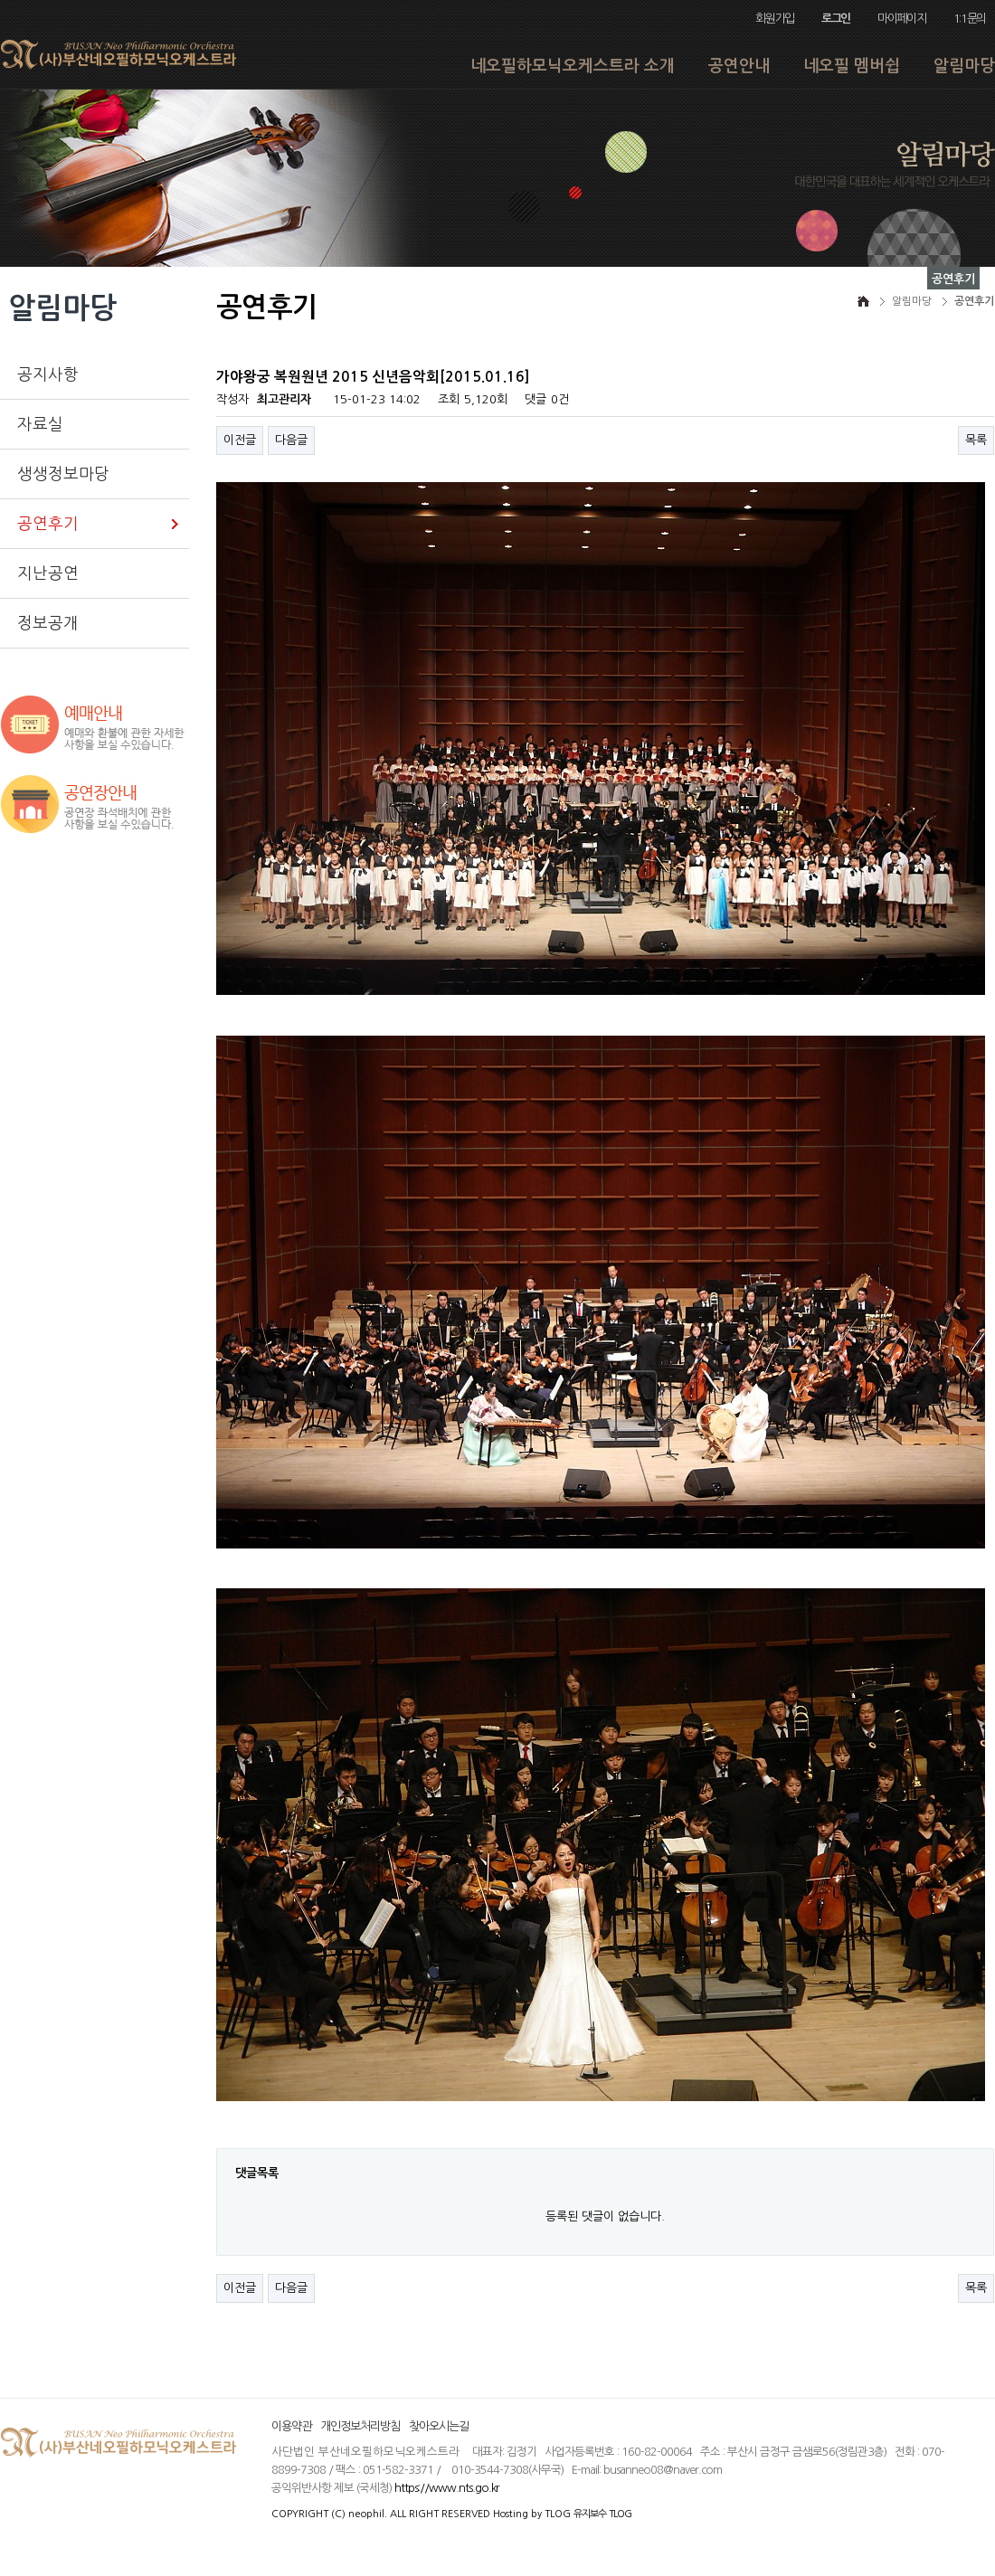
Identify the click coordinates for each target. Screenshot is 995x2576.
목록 (976, 440)
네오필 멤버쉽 (851, 66)
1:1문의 (969, 18)
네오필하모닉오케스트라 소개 (572, 66)
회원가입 (774, 18)
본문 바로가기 (0, 0)
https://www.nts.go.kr (446, 2488)
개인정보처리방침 (360, 2426)
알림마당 (964, 66)
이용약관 (291, 2426)
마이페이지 (901, 18)
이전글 (239, 440)
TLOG (558, 2513)
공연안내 (739, 66)
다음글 (291, 440)
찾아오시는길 (439, 2426)
